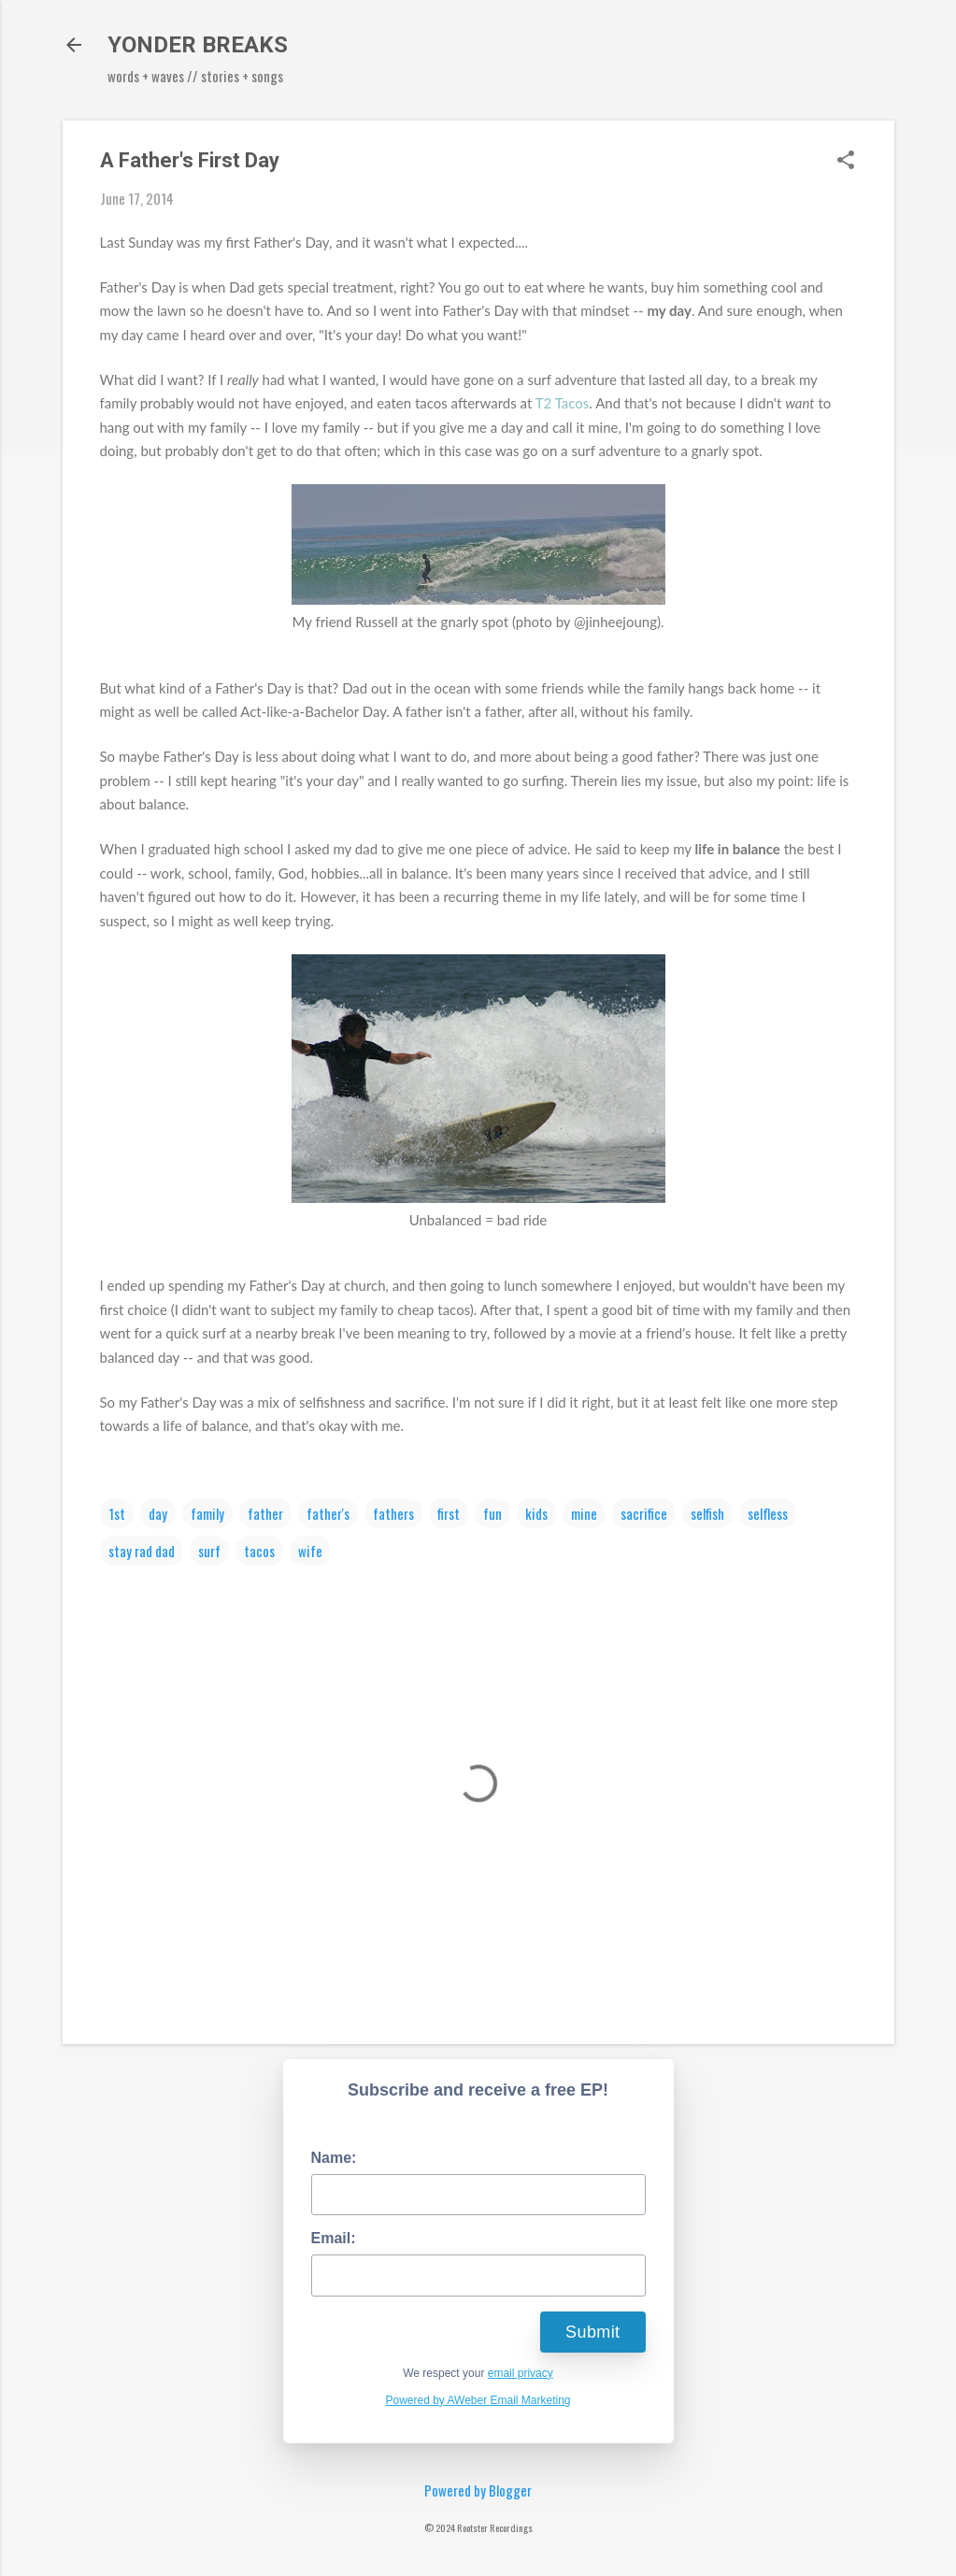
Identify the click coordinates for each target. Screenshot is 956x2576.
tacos (259, 1550)
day (158, 1513)
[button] (846, 161)
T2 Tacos (562, 402)
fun (492, 1513)
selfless (768, 1513)
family (207, 1513)
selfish (707, 1513)
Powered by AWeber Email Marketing (477, 2400)
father (265, 1513)
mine (584, 1513)
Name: (334, 2158)
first (448, 1513)
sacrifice (644, 1513)
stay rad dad (141, 1550)
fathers (393, 1513)
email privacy (520, 2373)
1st (116, 1513)
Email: (333, 2238)
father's (328, 1513)
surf (209, 1550)
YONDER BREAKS (197, 45)
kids (536, 1513)
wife (310, 1550)
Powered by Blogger (478, 2490)
